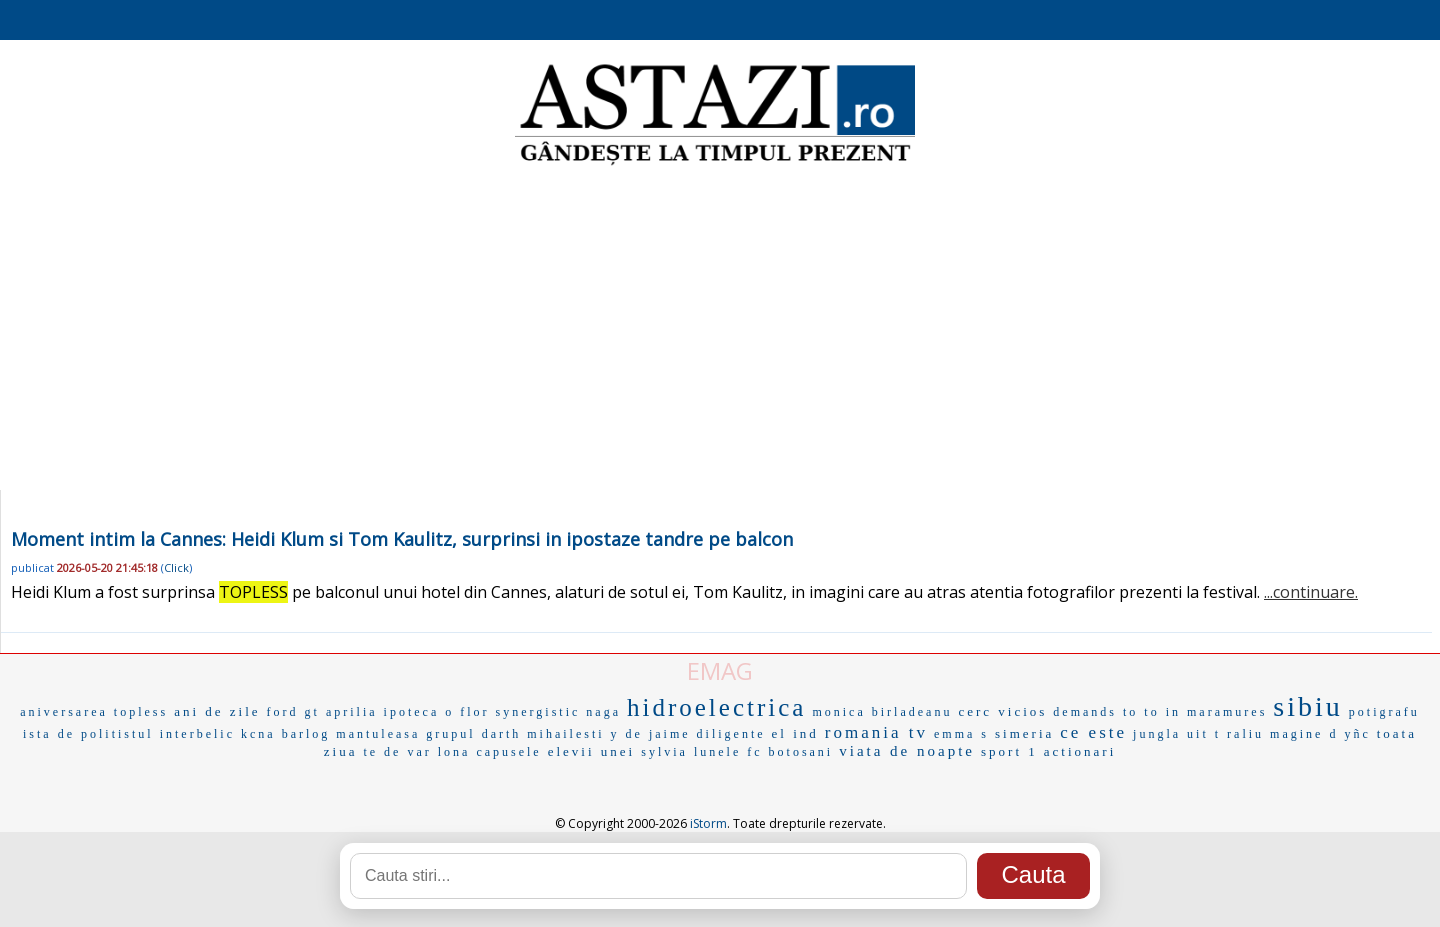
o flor (467, 712)
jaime (670, 734)
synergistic (538, 712)
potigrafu (1384, 712)
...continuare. (1311, 592)
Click (176, 567)
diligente (731, 734)
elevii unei (592, 751)
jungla (1157, 734)
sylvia (664, 752)
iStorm (708, 823)
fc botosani (790, 752)
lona (454, 752)
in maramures (1217, 712)
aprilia (352, 712)
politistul (117, 734)
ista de (49, 734)
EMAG (720, 670)
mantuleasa (378, 734)
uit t (1204, 734)
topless (141, 712)
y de (627, 734)
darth (502, 734)
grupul (450, 734)
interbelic (197, 734)
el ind (795, 733)
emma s (961, 734)
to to (1141, 712)
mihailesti (565, 734)
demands (1085, 712)
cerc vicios (1002, 711)
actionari (1080, 751)
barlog (306, 734)
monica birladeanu (882, 712)
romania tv (876, 732)
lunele (717, 752)
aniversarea (64, 712)
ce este (1093, 732)
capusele (508, 752)
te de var (397, 752)
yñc (1357, 734)
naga (603, 712)
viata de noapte (907, 751)
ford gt (293, 712)
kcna (258, 734)
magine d (1304, 734)
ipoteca (412, 712)
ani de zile (217, 711)
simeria (1024, 733)
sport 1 (1009, 751)
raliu (1245, 734)
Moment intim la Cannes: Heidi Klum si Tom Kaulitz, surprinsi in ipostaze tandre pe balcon (402, 539)
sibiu (1307, 706)
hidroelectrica (716, 707)
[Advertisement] (720, 330)
